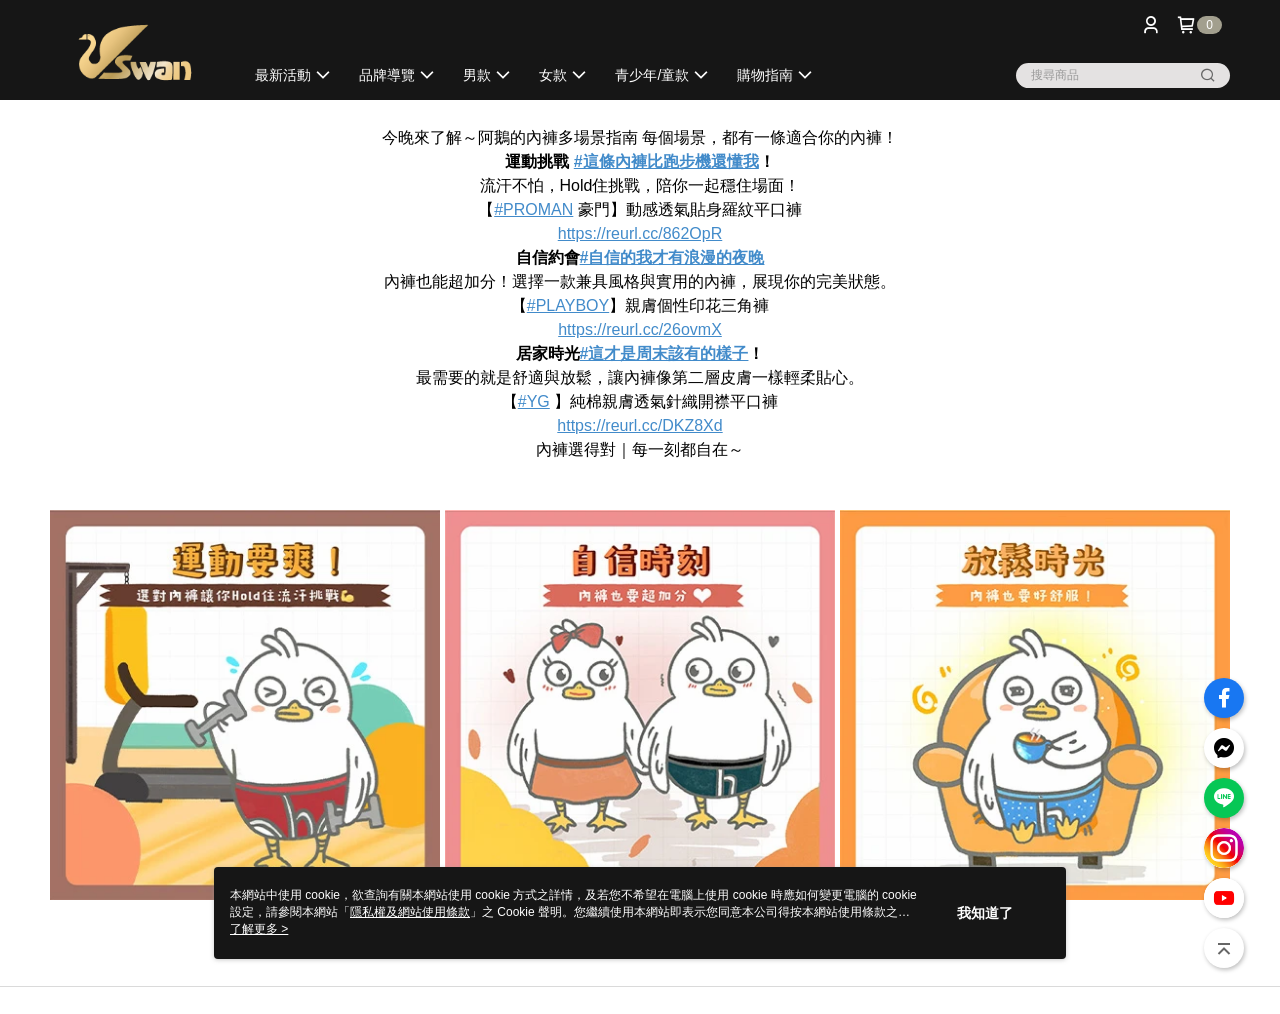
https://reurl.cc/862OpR (640, 233)
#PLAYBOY (568, 305)
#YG (534, 401)
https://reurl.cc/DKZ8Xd (639, 425)
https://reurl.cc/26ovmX (640, 329)
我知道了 (985, 913)
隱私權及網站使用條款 (410, 912)
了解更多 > (259, 929)
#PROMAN (533, 209)
